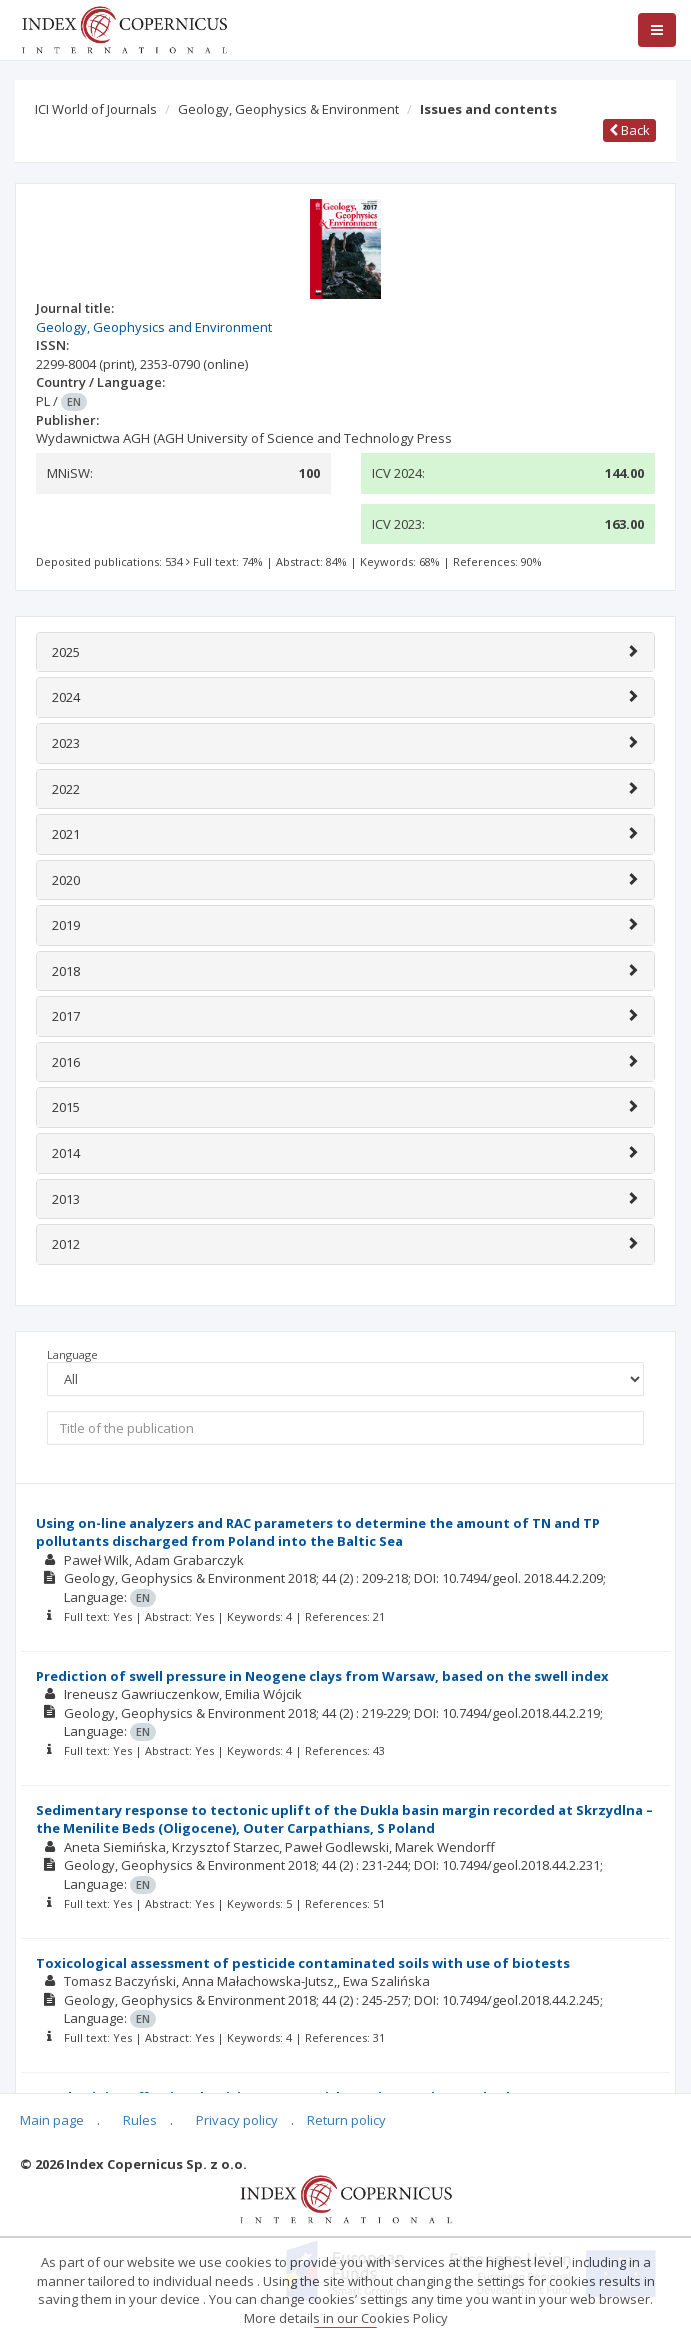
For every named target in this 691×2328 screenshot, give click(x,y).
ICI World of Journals (96, 109)
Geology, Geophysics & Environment (288, 109)
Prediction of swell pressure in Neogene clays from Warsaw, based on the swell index (322, 1676)
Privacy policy (237, 2120)
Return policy (346, 2120)
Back (629, 130)
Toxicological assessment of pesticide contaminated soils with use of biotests (303, 1963)
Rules (140, 2120)
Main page (52, 2120)
